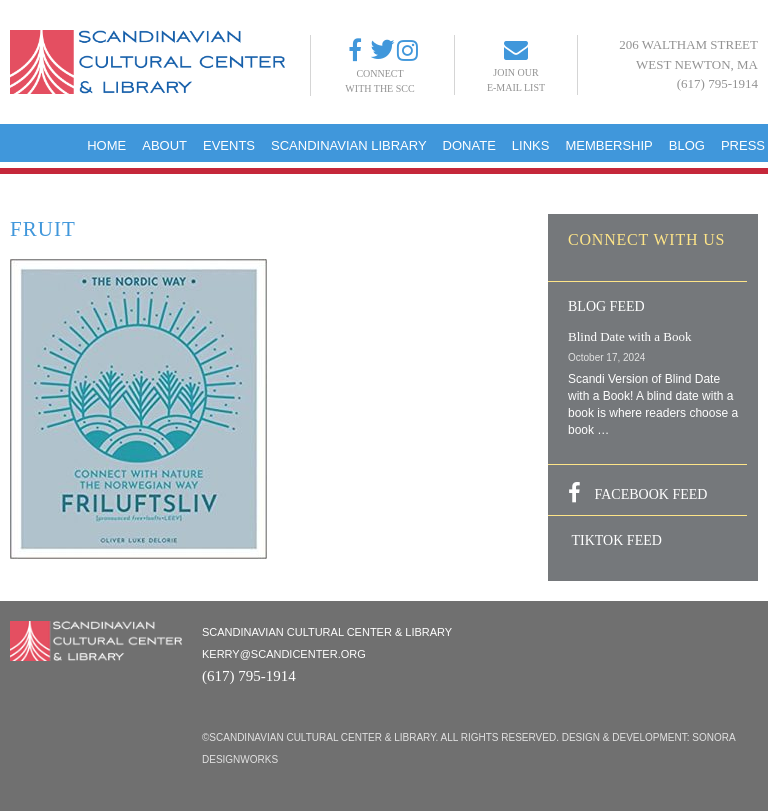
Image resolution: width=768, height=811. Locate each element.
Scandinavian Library (349, 145)
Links (531, 145)
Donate (469, 145)
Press (743, 145)
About (164, 145)
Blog (687, 145)
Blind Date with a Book (630, 336)
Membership (608, 145)
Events (229, 145)
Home (106, 145)
